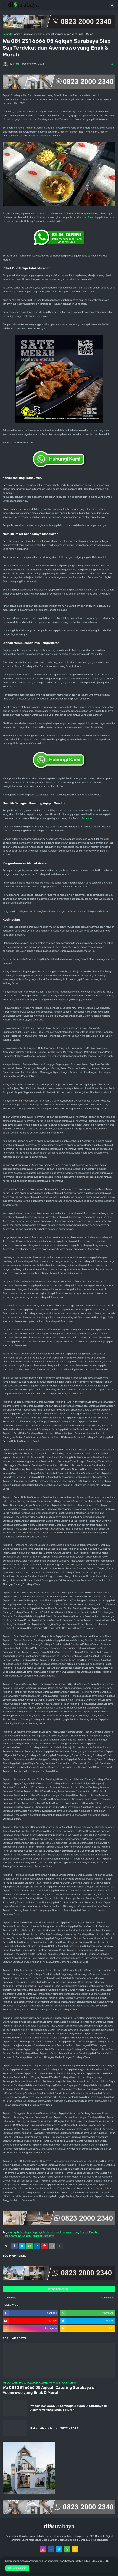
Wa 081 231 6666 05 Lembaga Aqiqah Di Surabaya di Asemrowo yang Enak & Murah (68, 2407)
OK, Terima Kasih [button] (17, 2568)
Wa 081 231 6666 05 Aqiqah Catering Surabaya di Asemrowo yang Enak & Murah (49, 2390)
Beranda (7, 34)
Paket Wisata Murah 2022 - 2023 (54, 2428)
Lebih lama (107, 2297)
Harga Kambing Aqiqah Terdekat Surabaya (28, 2236)
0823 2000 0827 (101, 2560)
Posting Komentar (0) (59, 2289)
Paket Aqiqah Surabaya (101, 217)
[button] (4, 5)
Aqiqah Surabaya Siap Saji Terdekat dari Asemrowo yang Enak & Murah (53, 34)
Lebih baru (10, 2297)
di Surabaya (85, 818)
